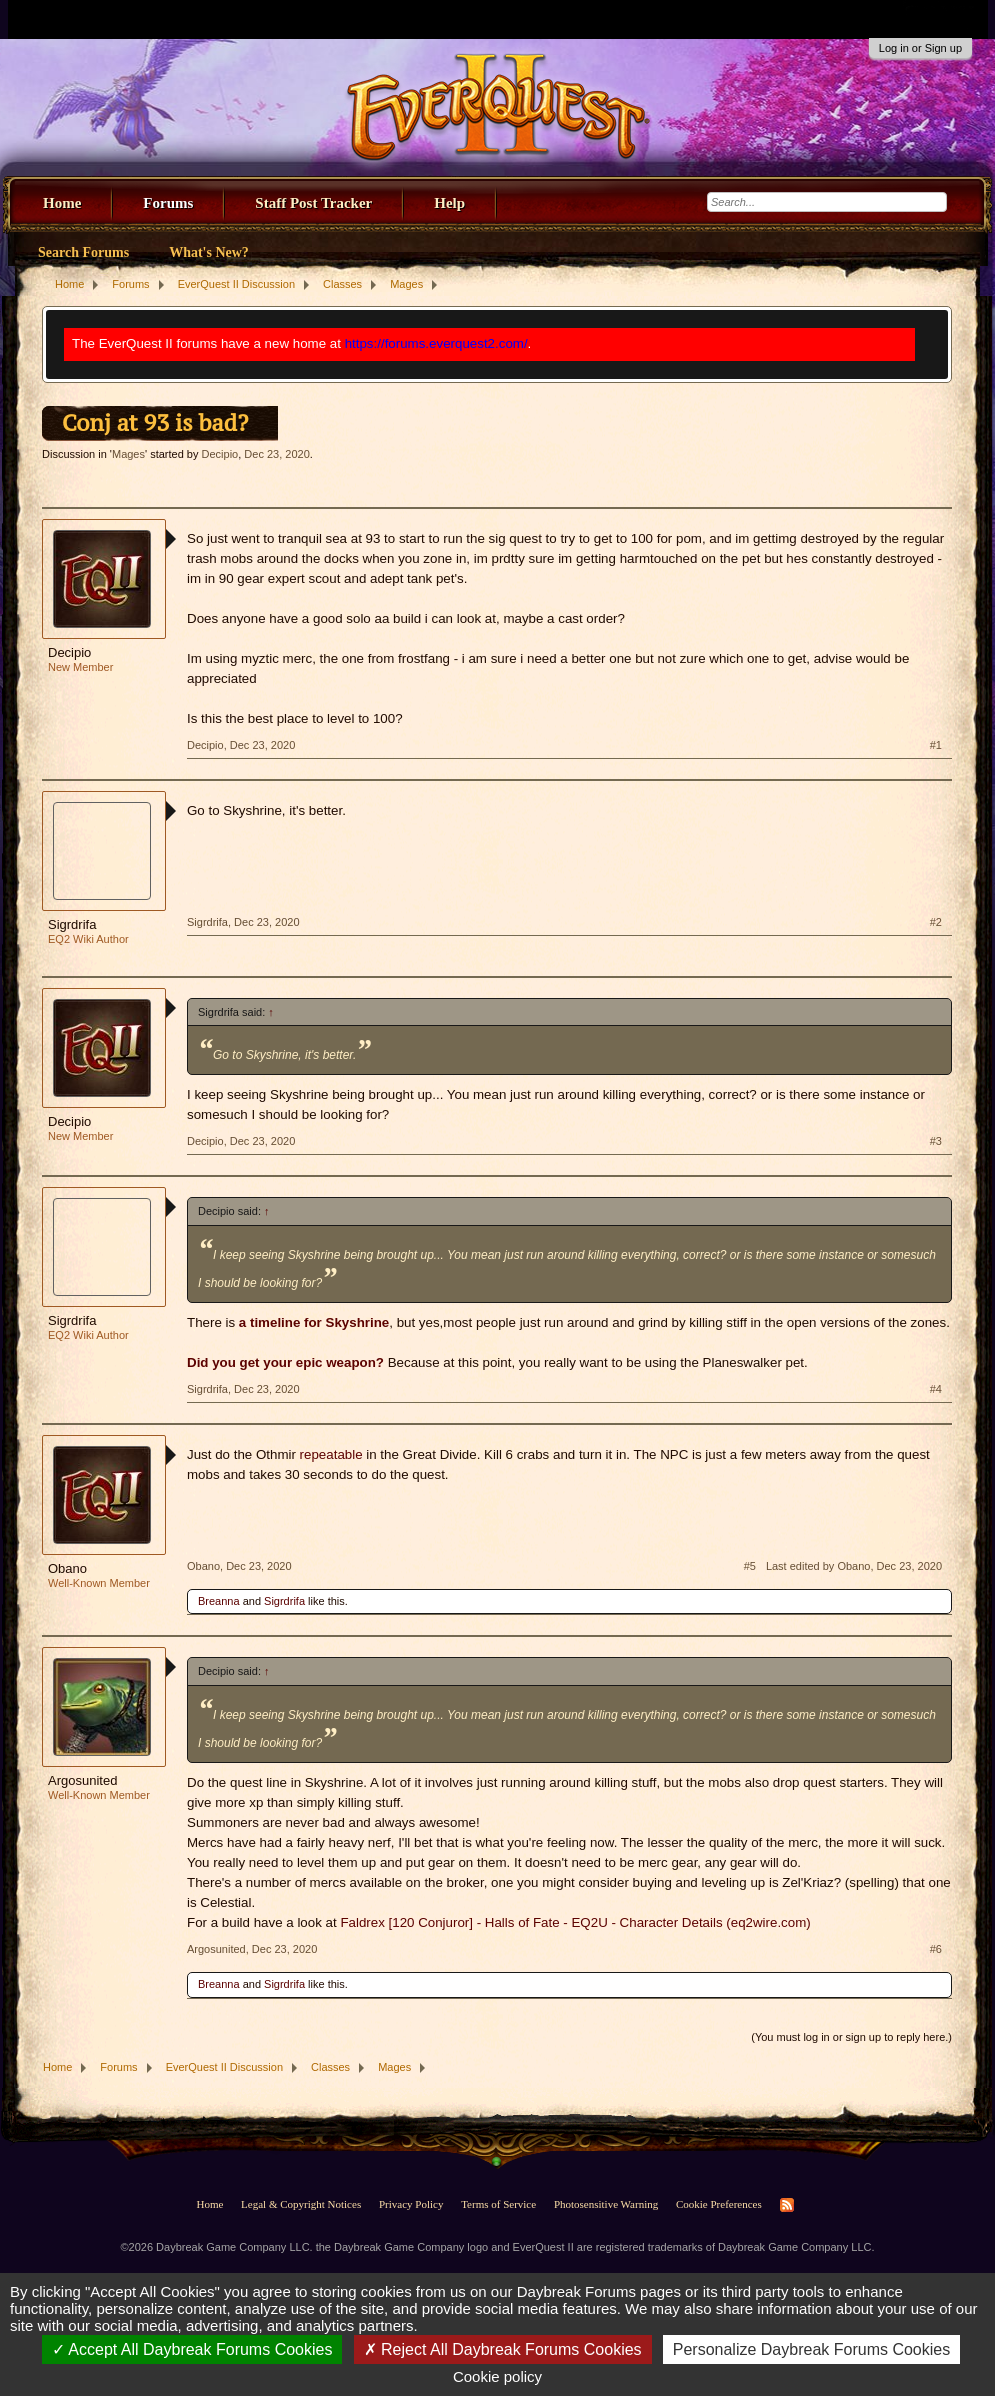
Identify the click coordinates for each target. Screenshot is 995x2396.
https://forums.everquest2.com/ (436, 343)
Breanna (219, 1601)
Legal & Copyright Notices (301, 2204)
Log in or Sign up (920, 48)
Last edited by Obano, (854, 1566)
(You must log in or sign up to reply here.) (851, 2037)
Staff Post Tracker (313, 203)
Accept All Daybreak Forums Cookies (192, 2349)
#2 (936, 922)
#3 (936, 1141)
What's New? (209, 252)
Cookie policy (497, 2376)
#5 (750, 1566)
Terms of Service (498, 2204)
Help (449, 203)
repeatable (331, 1454)
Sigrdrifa (72, 924)
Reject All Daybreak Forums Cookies (503, 2349)
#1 (936, 745)
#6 (936, 1949)
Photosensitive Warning (606, 2204)
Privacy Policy (411, 2204)
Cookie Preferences (719, 2204)
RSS (787, 2205)
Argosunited (82, 1780)
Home (62, 203)
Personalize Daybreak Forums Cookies (811, 2349)
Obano (67, 1568)
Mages (128, 454)
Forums (168, 203)
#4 (936, 1389)
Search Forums (83, 252)
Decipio (220, 454)
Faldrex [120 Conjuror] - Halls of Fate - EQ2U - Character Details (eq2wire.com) (575, 1922)
